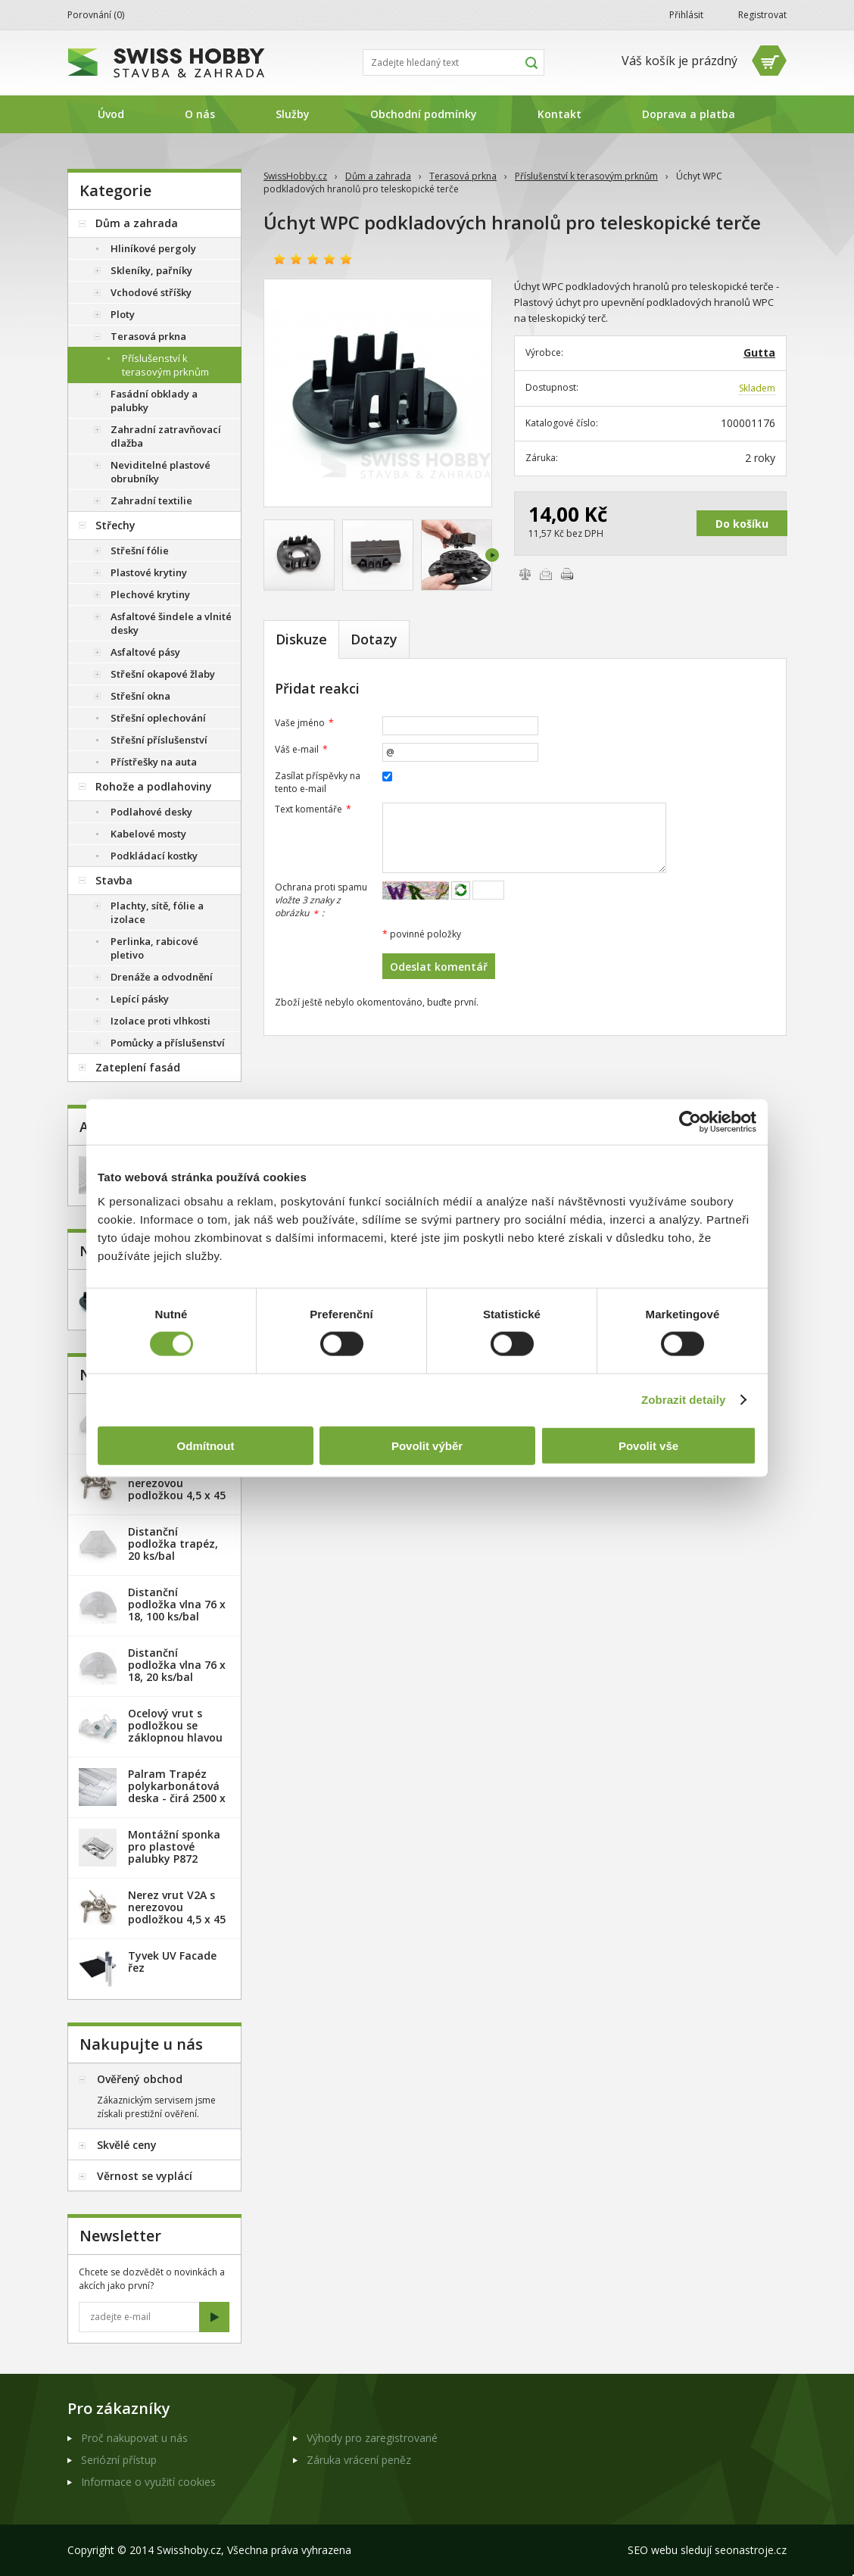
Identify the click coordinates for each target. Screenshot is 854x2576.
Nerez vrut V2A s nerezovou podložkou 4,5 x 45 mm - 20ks (177, 1489)
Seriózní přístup (119, 2460)
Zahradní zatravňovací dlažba (166, 436)
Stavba (113, 880)
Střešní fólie (140, 550)
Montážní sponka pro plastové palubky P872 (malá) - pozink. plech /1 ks (174, 1858)
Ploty (123, 314)
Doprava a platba (688, 114)
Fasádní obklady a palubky (154, 400)
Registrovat (762, 14)
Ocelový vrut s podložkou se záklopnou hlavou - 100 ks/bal (175, 1731)
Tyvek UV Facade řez (172, 1961)
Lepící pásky (140, 999)
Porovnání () (95, 14)
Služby (293, 114)
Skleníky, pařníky (151, 270)
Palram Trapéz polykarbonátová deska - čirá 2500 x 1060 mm (177, 1792)
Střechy (115, 525)
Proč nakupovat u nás (134, 2438)
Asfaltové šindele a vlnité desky (171, 623)
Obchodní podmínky (423, 114)
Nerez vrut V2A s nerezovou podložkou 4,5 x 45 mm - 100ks (177, 1913)
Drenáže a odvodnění (162, 977)
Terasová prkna (463, 176)
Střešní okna (140, 696)
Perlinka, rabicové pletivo (154, 948)
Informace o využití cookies (148, 2482)
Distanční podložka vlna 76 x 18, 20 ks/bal (177, 1664)
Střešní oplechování (158, 718)
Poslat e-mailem (546, 574)
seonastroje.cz (751, 2550)
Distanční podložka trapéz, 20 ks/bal (173, 1543)
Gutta (759, 352)
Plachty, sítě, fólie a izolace (157, 912)
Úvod (111, 114)
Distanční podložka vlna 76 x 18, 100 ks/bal (177, 1604)
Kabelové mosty (148, 833)
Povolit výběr (427, 1445)
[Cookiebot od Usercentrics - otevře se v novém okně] (690, 1122)
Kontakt (559, 114)
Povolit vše (648, 1445)
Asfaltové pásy (145, 652)
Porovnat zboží (524, 574)
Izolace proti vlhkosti (160, 1021)
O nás (200, 114)
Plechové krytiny (150, 594)
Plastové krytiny (149, 572)
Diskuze (301, 639)
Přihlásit (686, 14)
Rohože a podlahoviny (153, 786)
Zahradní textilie (151, 500)
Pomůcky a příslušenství (168, 1042)
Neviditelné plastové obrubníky (160, 471)
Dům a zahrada (378, 176)
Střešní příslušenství (159, 740)
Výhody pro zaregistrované (372, 2438)
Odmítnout (206, 1445)
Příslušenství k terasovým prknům (586, 176)
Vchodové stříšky (151, 292)
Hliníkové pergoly (153, 248)
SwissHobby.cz (295, 176)
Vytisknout (567, 574)
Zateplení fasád (137, 1067)
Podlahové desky (151, 812)
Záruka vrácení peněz (359, 2460)
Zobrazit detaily (683, 1399)
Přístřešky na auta (154, 762)
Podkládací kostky (154, 855)
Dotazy (374, 639)
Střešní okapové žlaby (163, 674)
